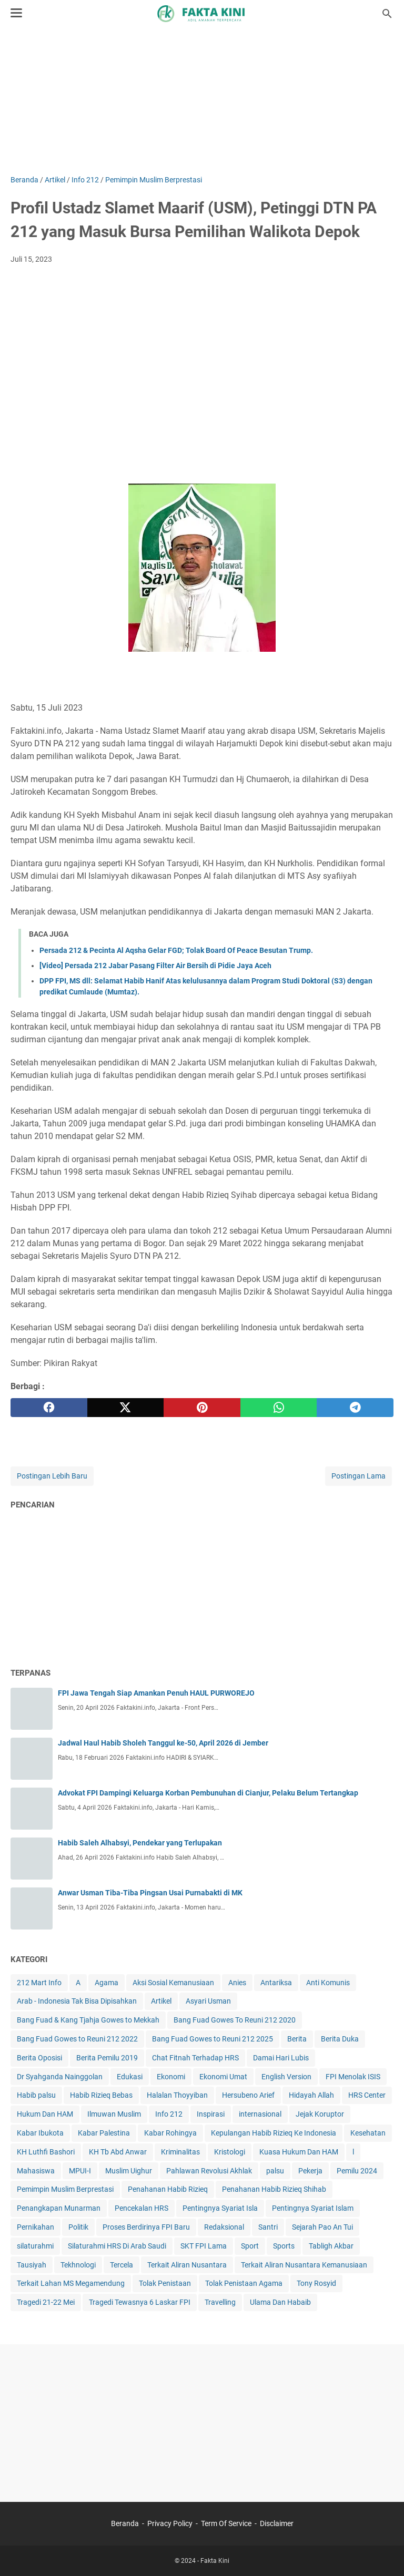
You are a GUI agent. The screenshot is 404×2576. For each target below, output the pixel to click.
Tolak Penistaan (165, 2283)
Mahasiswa (36, 2171)
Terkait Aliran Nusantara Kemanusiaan (304, 2265)
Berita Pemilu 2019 (107, 2058)
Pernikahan (35, 2227)
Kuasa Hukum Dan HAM (298, 2152)
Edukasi (130, 2076)
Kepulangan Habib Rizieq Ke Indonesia (273, 2133)
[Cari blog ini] (387, 13)
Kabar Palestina (104, 2133)
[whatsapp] (278, 1407)
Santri (268, 2227)
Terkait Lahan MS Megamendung (71, 2283)
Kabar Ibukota (40, 2133)
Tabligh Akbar (331, 2246)
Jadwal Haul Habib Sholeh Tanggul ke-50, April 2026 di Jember (163, 1743)
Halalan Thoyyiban (177, 2095)
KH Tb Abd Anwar (118, 2152)
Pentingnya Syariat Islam (313, 2208)
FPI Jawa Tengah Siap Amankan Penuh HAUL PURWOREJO (156, 1693)
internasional (260, 2114)
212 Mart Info (39, 1982)
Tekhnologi (78, 2265)
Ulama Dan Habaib (280, 2302)
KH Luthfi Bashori (46, 2152)
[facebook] (49, 1407)
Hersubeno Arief (248, 2095)
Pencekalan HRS (141, 2208)
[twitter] (125, 1407)
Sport (250, 2246)
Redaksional (224, 2227)
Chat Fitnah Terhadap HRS (195, 2058)
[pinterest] (202, 1407)
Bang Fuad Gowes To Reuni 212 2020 (235, 2020)
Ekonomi (171, 2076)
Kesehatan (368, 2133)
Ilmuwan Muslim (114, 2114)
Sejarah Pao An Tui (322, 2227)
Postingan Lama (358, 1476)
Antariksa (276, 1982)
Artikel (161, 2001)
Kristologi (229, 2152)
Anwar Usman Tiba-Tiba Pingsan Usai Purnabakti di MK (150, 1893)
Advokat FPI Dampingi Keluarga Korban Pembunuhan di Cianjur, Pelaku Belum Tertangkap (208, 1793)
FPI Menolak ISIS (353, 2076)
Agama (106, 1982)
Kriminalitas (180, 2152)
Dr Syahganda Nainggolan (60, 2076)
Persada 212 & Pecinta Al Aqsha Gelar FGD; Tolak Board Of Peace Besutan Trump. (176, 950)
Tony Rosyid (316, 2283)
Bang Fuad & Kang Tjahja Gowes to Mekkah (88, 2020)
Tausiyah (31, 2265)
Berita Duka (340, 2039)
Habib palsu (36, 2095)
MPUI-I (80, 2171)
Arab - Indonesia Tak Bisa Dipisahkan (77, 2001)
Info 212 (169, 2114)
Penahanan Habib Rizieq (168, 2189)
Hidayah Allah (311, 2095)
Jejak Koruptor (320, 2114)
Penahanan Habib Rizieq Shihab (274, 2189)
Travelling (220, 2302)
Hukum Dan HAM (45, 2114)
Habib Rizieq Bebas (101, 2095)
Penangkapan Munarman (58, 2208)
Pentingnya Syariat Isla (220, 2208)
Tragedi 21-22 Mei (46, 2302)
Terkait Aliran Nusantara (187, 2265)
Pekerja (310, 2171)
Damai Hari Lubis (281, 2058)
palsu (275, 2171)
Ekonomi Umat (223, 2076)
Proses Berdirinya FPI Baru (146, 2227)
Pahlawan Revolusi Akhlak (209, 2171)
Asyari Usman (208, 2001)
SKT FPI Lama (203, 2246)
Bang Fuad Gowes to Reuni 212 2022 (77, 2039)
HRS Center (367, 2095)
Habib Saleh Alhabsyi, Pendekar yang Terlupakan (140, 1843)
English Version (286, 2076)
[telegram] (355, 1407)
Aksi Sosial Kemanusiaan (173, 1982)
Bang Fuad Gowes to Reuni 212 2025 (212, 2039)
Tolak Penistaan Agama (243, 2283)
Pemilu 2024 (357, 2171)
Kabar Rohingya (170, 2133)
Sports (284, 2246)
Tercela (121, 2265)
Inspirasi (211, 2114)
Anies (237, 1982)
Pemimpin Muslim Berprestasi (65, 2189)
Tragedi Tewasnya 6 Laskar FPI (139, 2302)
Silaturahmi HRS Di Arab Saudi (117, 2246)
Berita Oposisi (39, 2058)
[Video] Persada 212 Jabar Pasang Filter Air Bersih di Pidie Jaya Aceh (155, 965)
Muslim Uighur (128, 2171)
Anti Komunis (328, 1982)
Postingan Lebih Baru (52, 1476)
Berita (297, 2039)
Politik (78, 2227)
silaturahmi (35, 2246)
